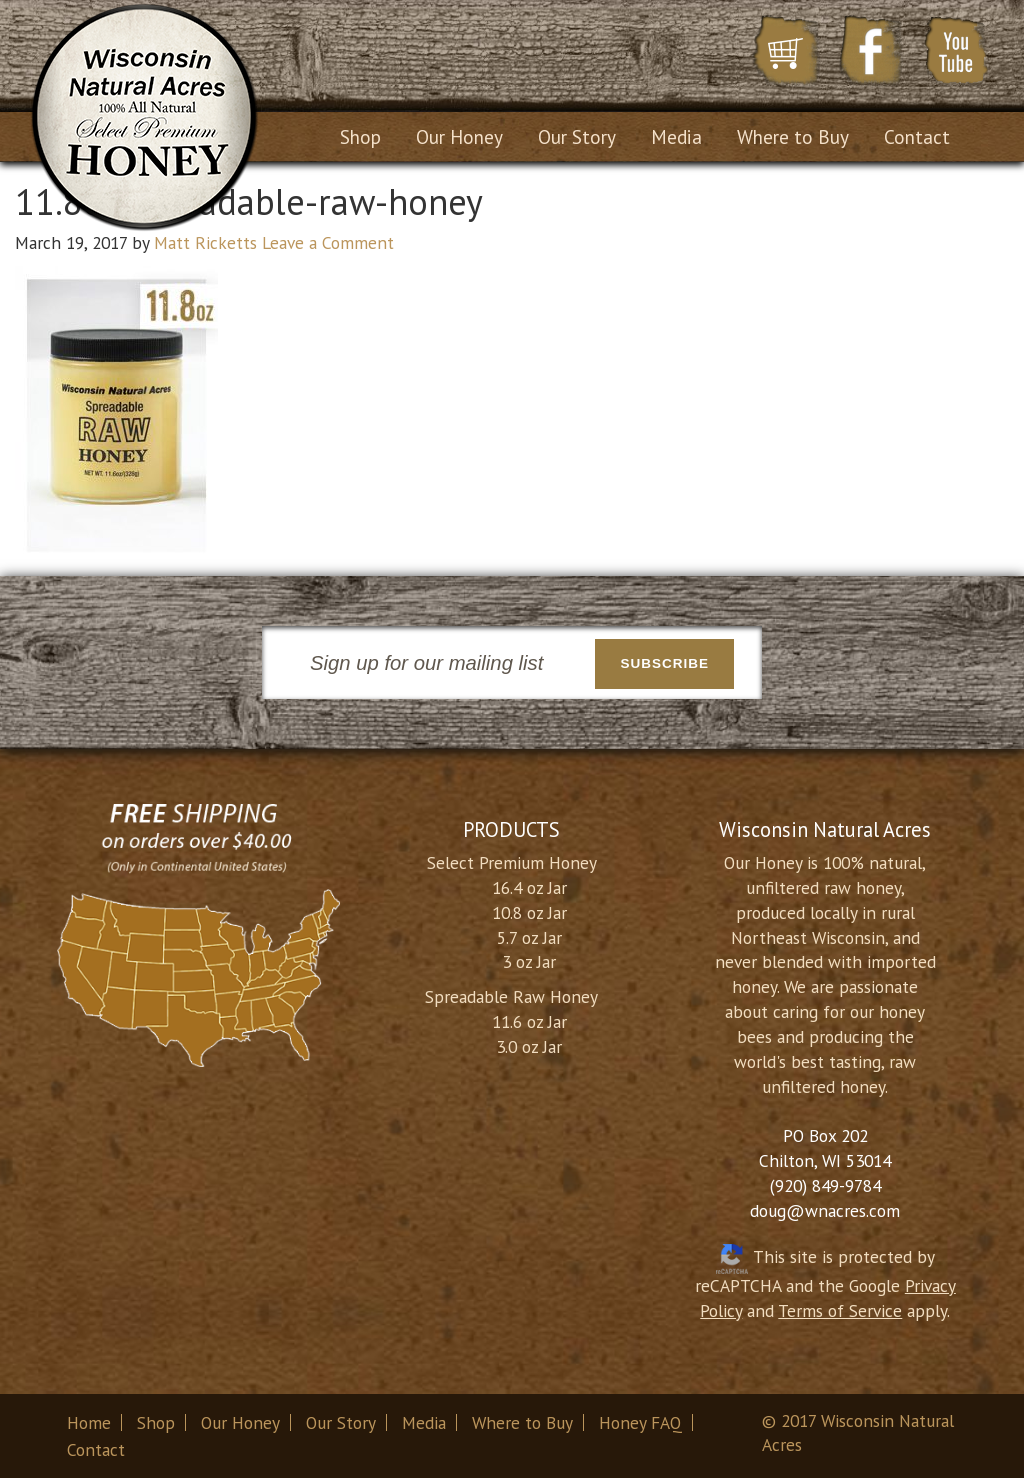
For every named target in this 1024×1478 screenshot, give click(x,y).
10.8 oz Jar (529, 912)
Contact (96, 1449)
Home (89, 1422)
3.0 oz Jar (529, 1046)
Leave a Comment (328, 242)
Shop (156, 1422)
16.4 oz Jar (529, 887)
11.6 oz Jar (529, 1021)
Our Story (341, 1422)
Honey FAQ (640, 1422)
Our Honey (240, 1422)
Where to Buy (522, 1422)
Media (424, 1422)
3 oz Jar (529, 961)
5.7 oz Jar (529, 937)
